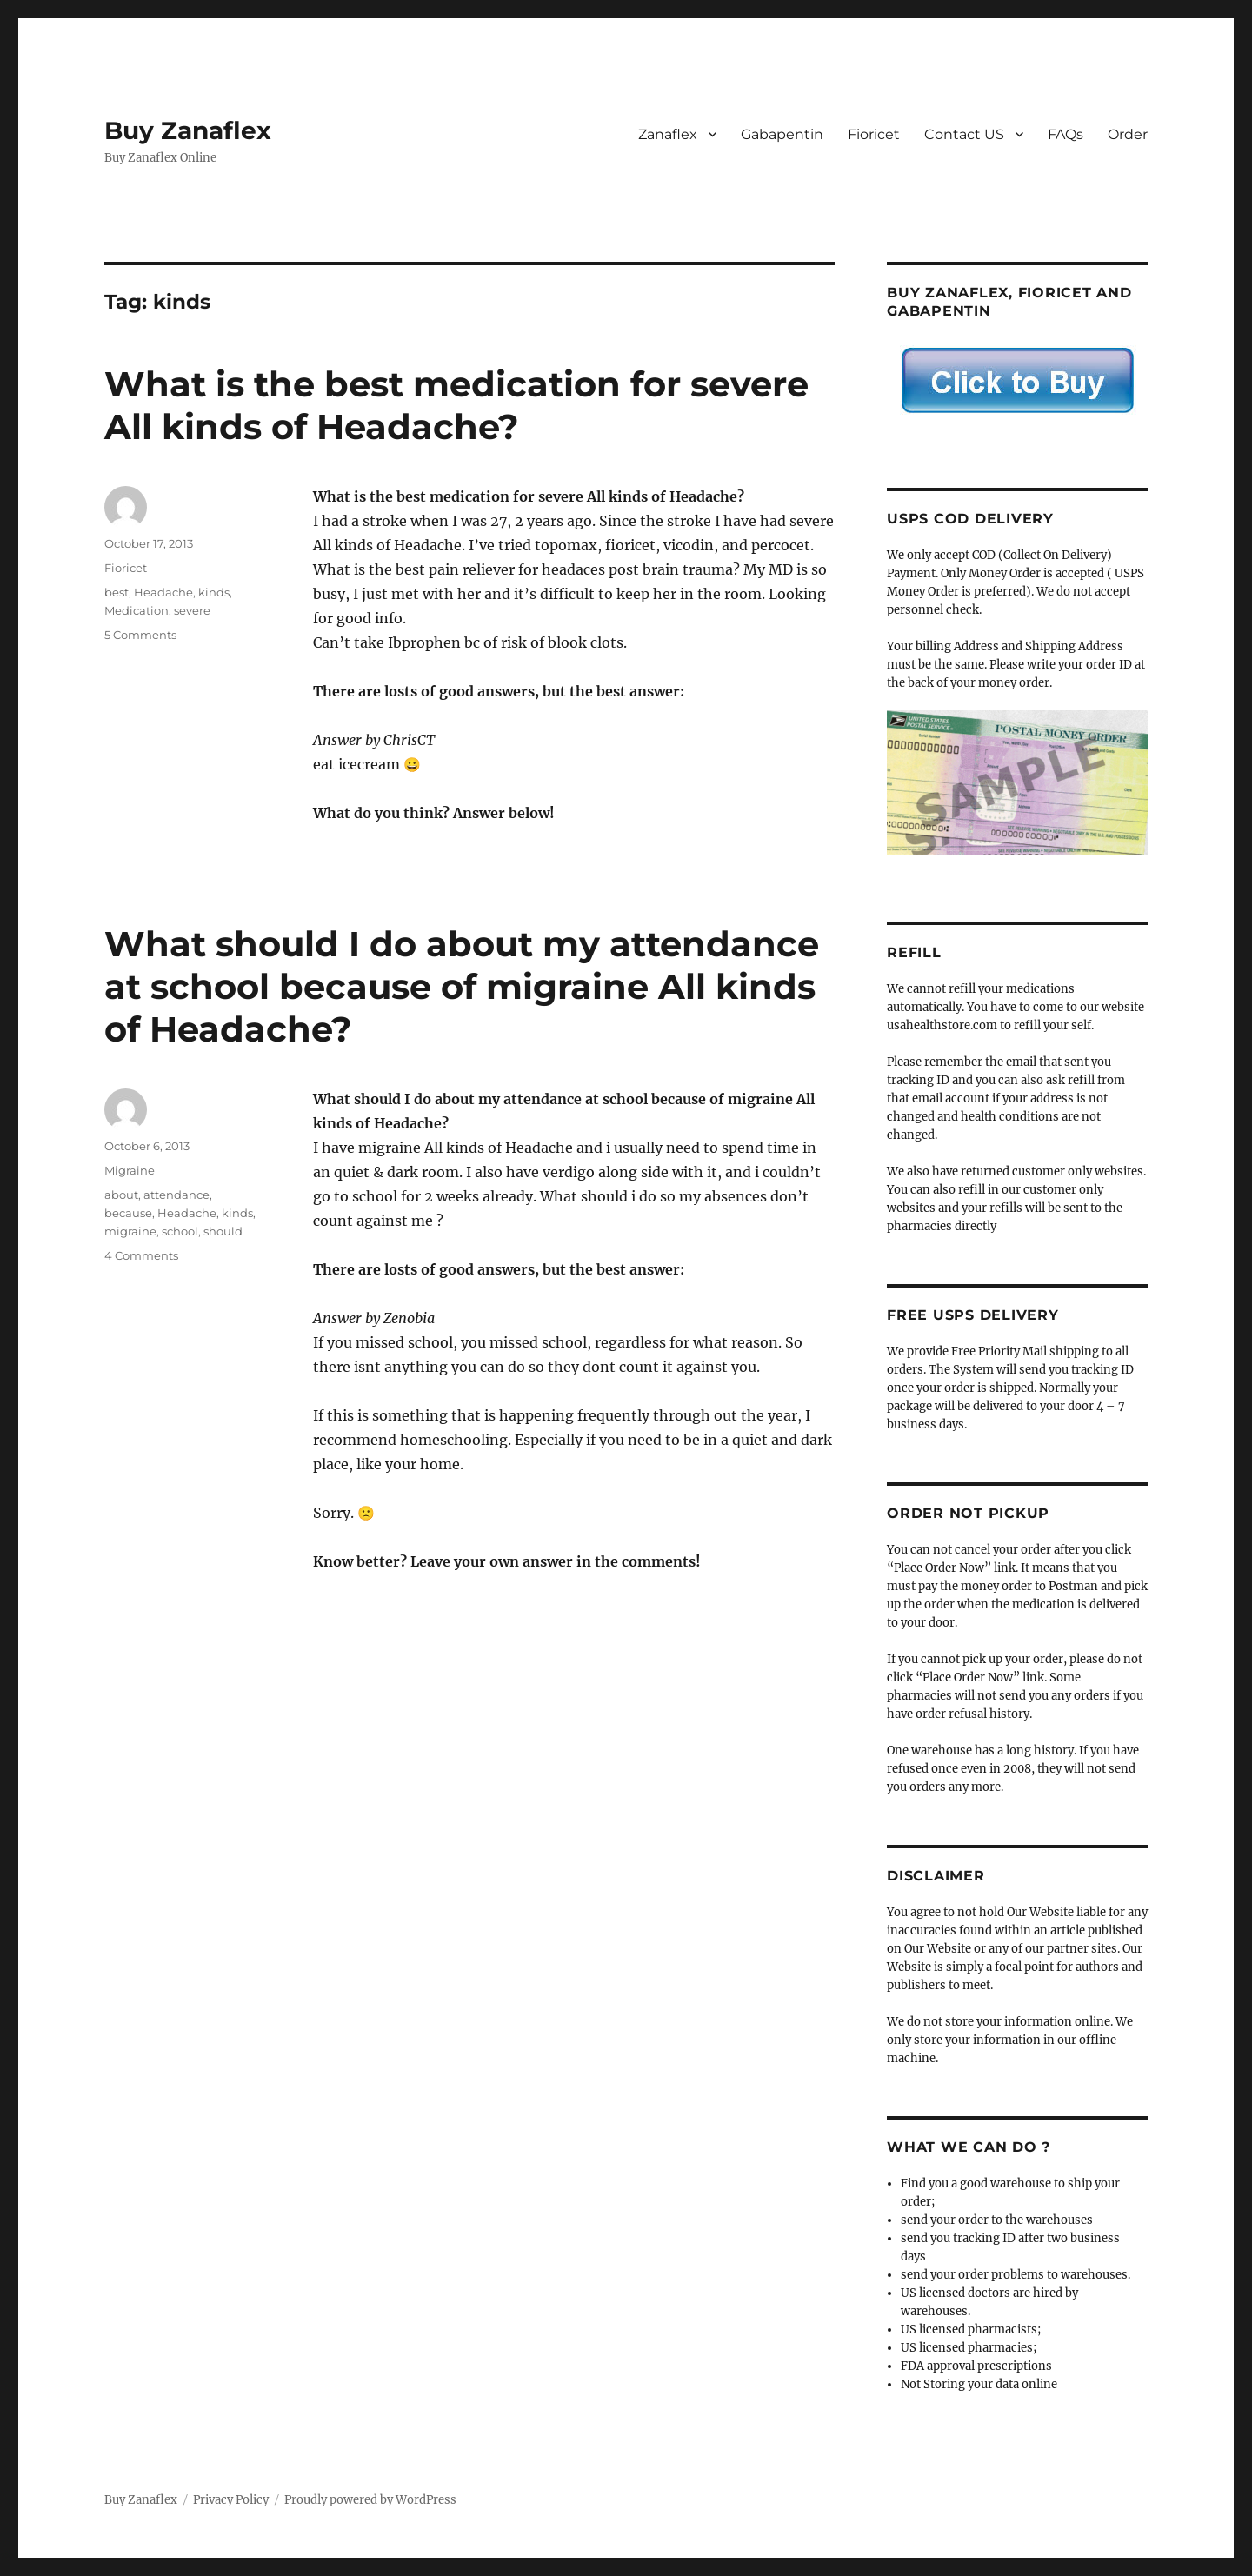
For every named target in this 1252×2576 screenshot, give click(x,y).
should (223, 1231)
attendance (176, 1194)
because (128, 1213)
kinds (214, 592)
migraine (130, 1231)
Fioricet (874, 134)
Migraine (129, 1170)
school (180, 1231)
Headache (163, 592)
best (116, 592)
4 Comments (141, 1255)
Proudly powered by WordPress (370, 2500)
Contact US (964, 134)
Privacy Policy (231, 2500)
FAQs (1065, 134)
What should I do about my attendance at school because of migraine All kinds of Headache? (461, 986)
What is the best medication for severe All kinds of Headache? (456, 405)
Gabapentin (782, 134)
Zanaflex (667, 134)
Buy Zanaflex (187, 130)
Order (1128, 134)
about (121, 1194)
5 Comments (140, 635)
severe (192, 610)
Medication (136, 610)
